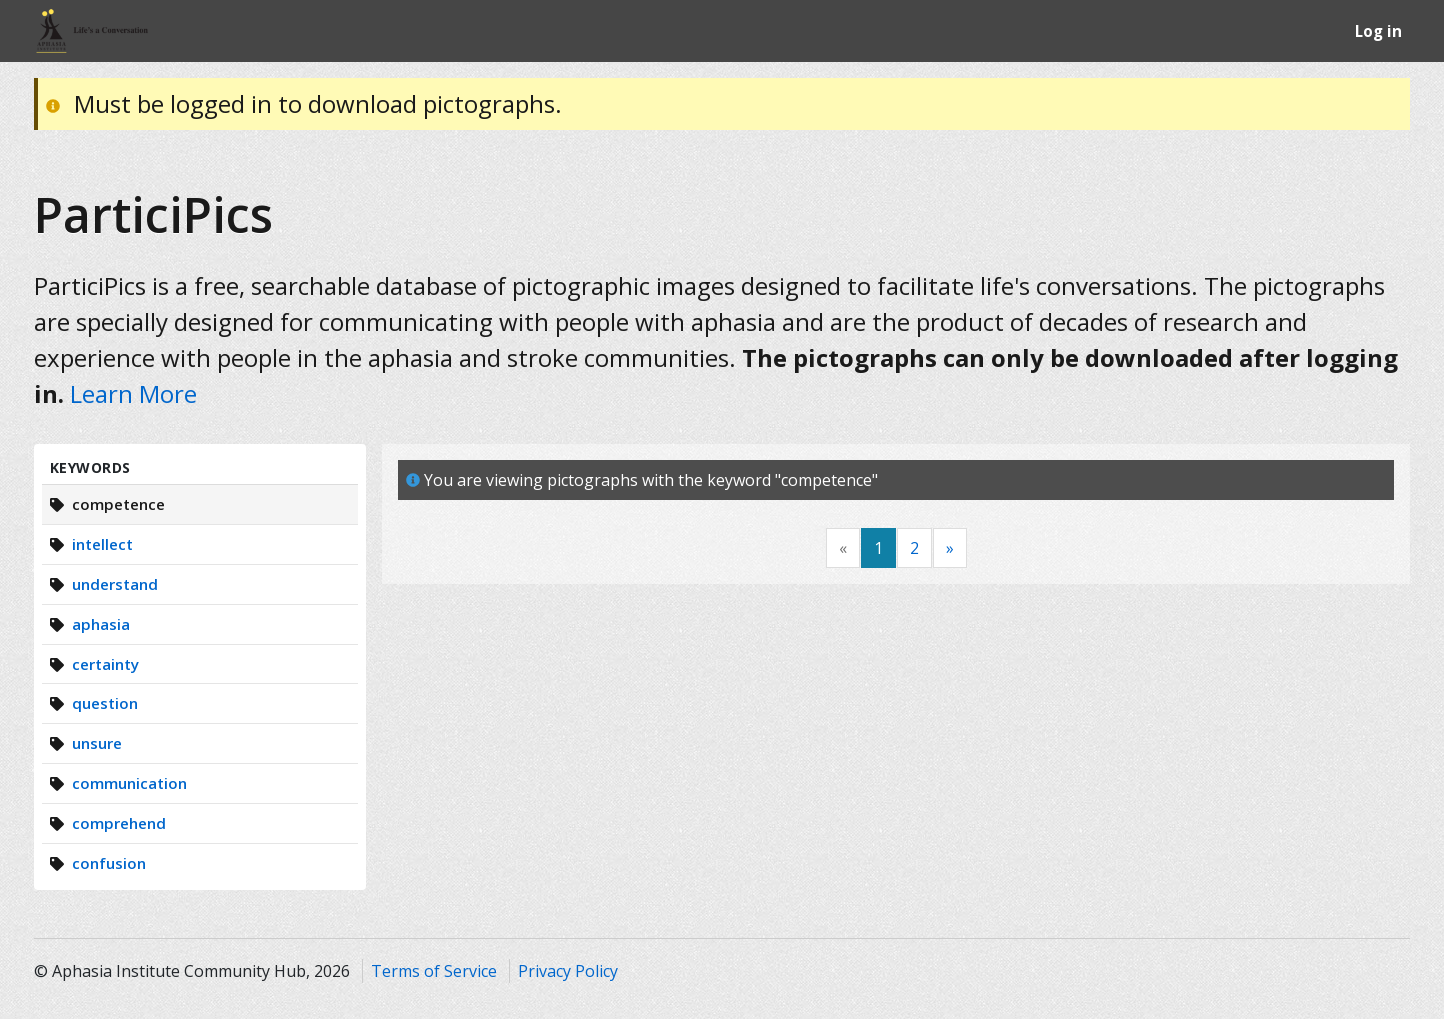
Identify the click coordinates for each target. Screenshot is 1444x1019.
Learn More (133, 393)
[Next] (950, 548)
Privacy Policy (568, 971)
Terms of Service (434, 971)
